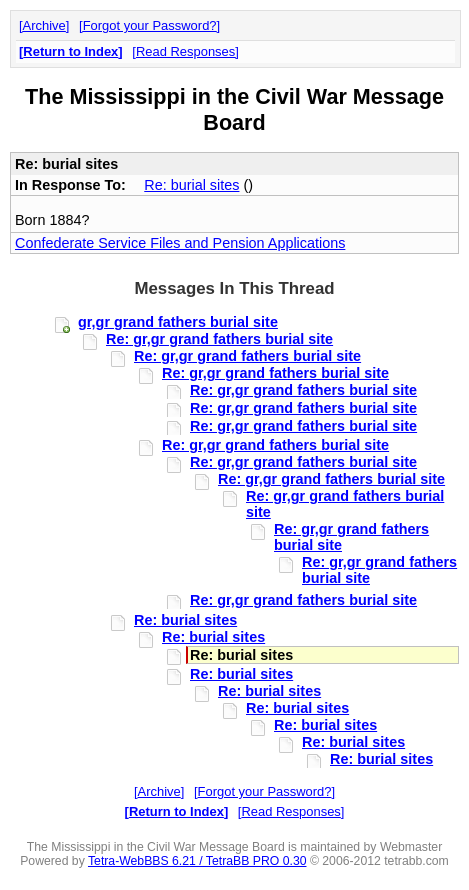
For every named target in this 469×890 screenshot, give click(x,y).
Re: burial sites (191, 185)
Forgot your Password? (150, 25)
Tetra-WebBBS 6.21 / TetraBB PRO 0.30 (197, 861)
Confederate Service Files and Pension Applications (180, 243)
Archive (44, 25)
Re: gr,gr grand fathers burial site (219, 339)
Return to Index (70, 51)
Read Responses (185, 51)
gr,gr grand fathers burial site (178, 322)
